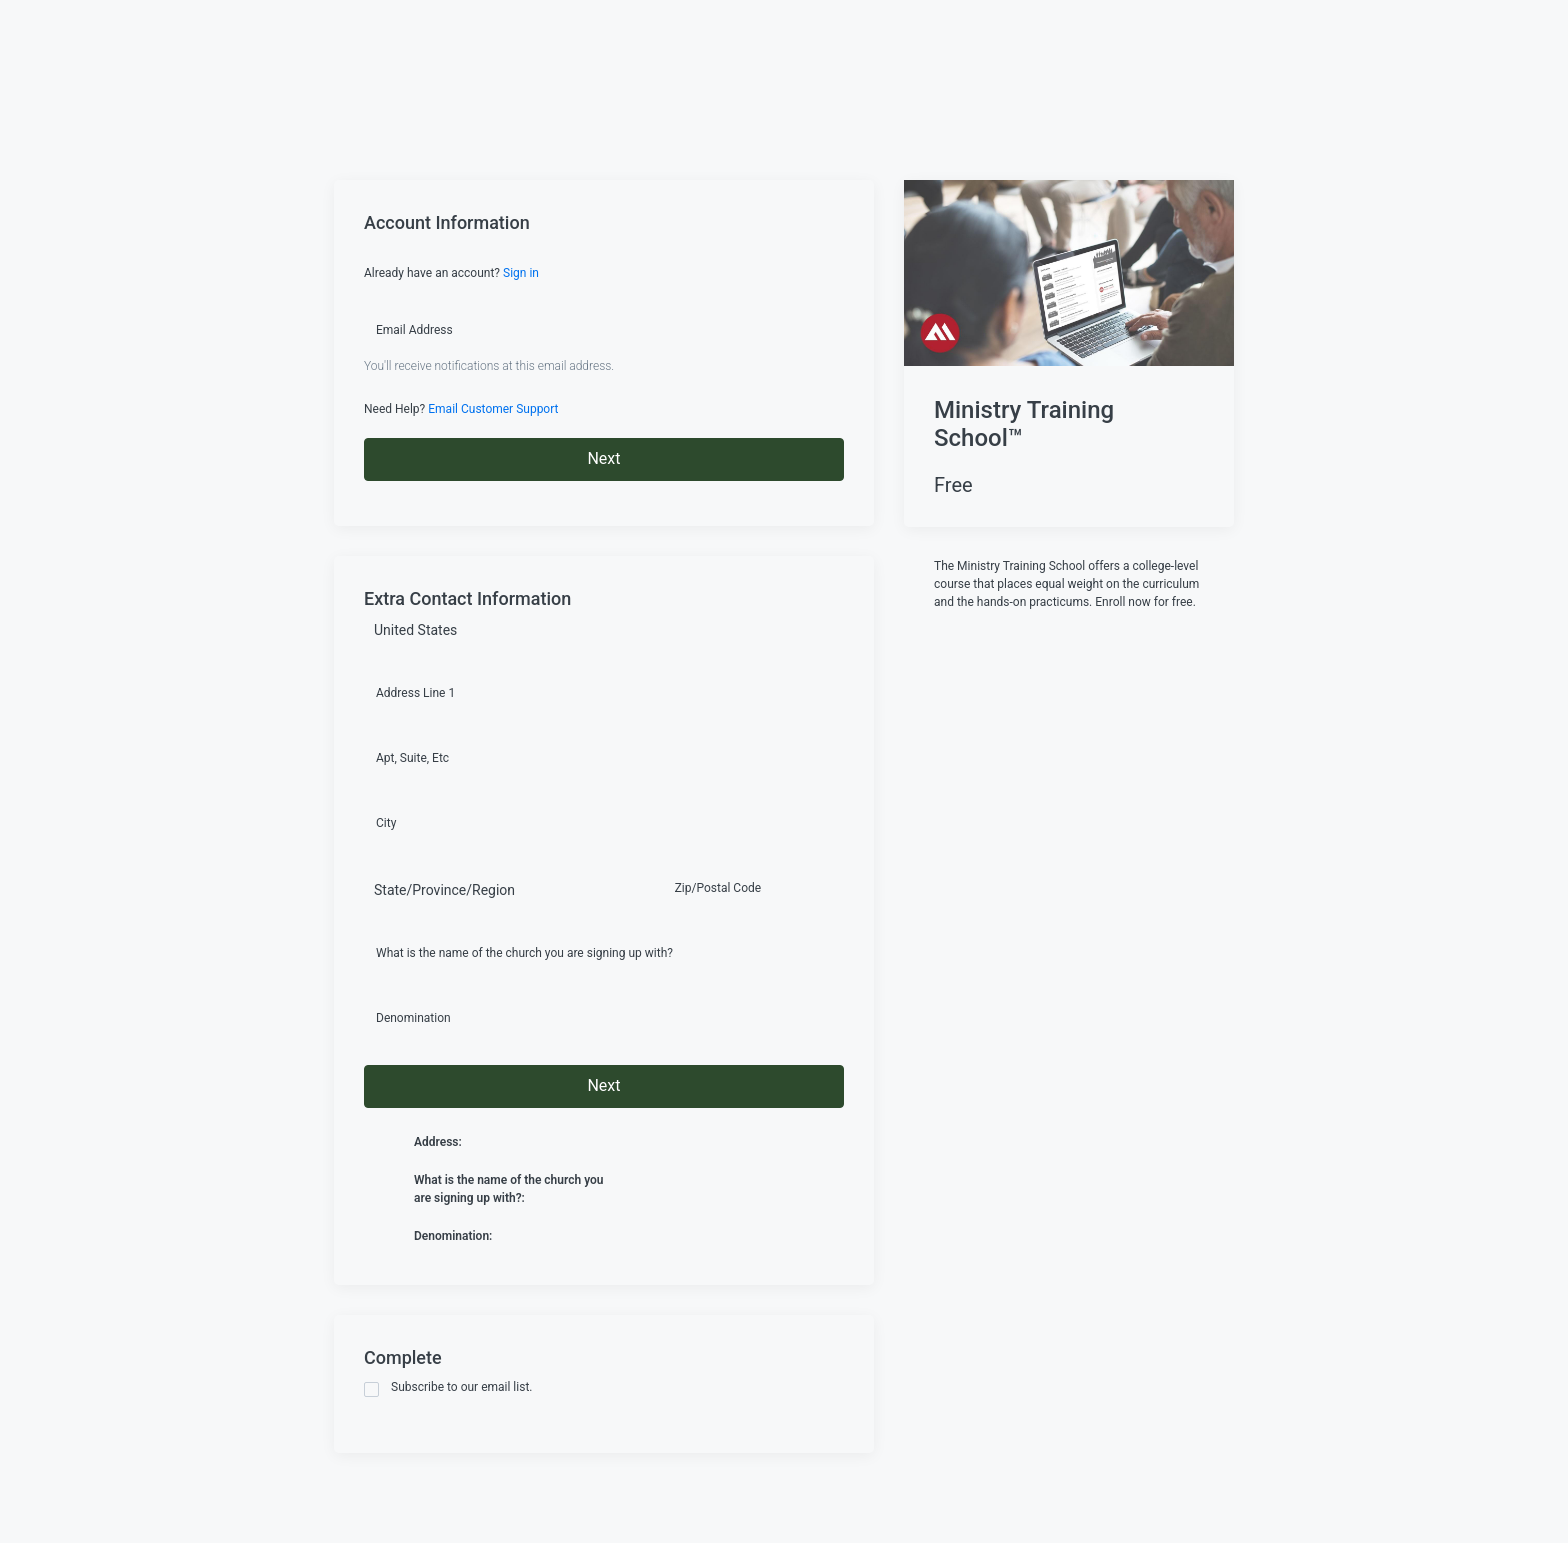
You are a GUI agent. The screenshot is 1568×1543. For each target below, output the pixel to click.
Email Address (414, 330)
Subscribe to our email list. (448, 1388)
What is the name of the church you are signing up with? (524, 953)
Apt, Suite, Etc (412, 758)
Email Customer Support (493, 409)
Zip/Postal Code (718, 888)
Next (603, 458)
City (386, 823)
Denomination (413, 1018)
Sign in (521, 273)
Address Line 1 (415, 693)
